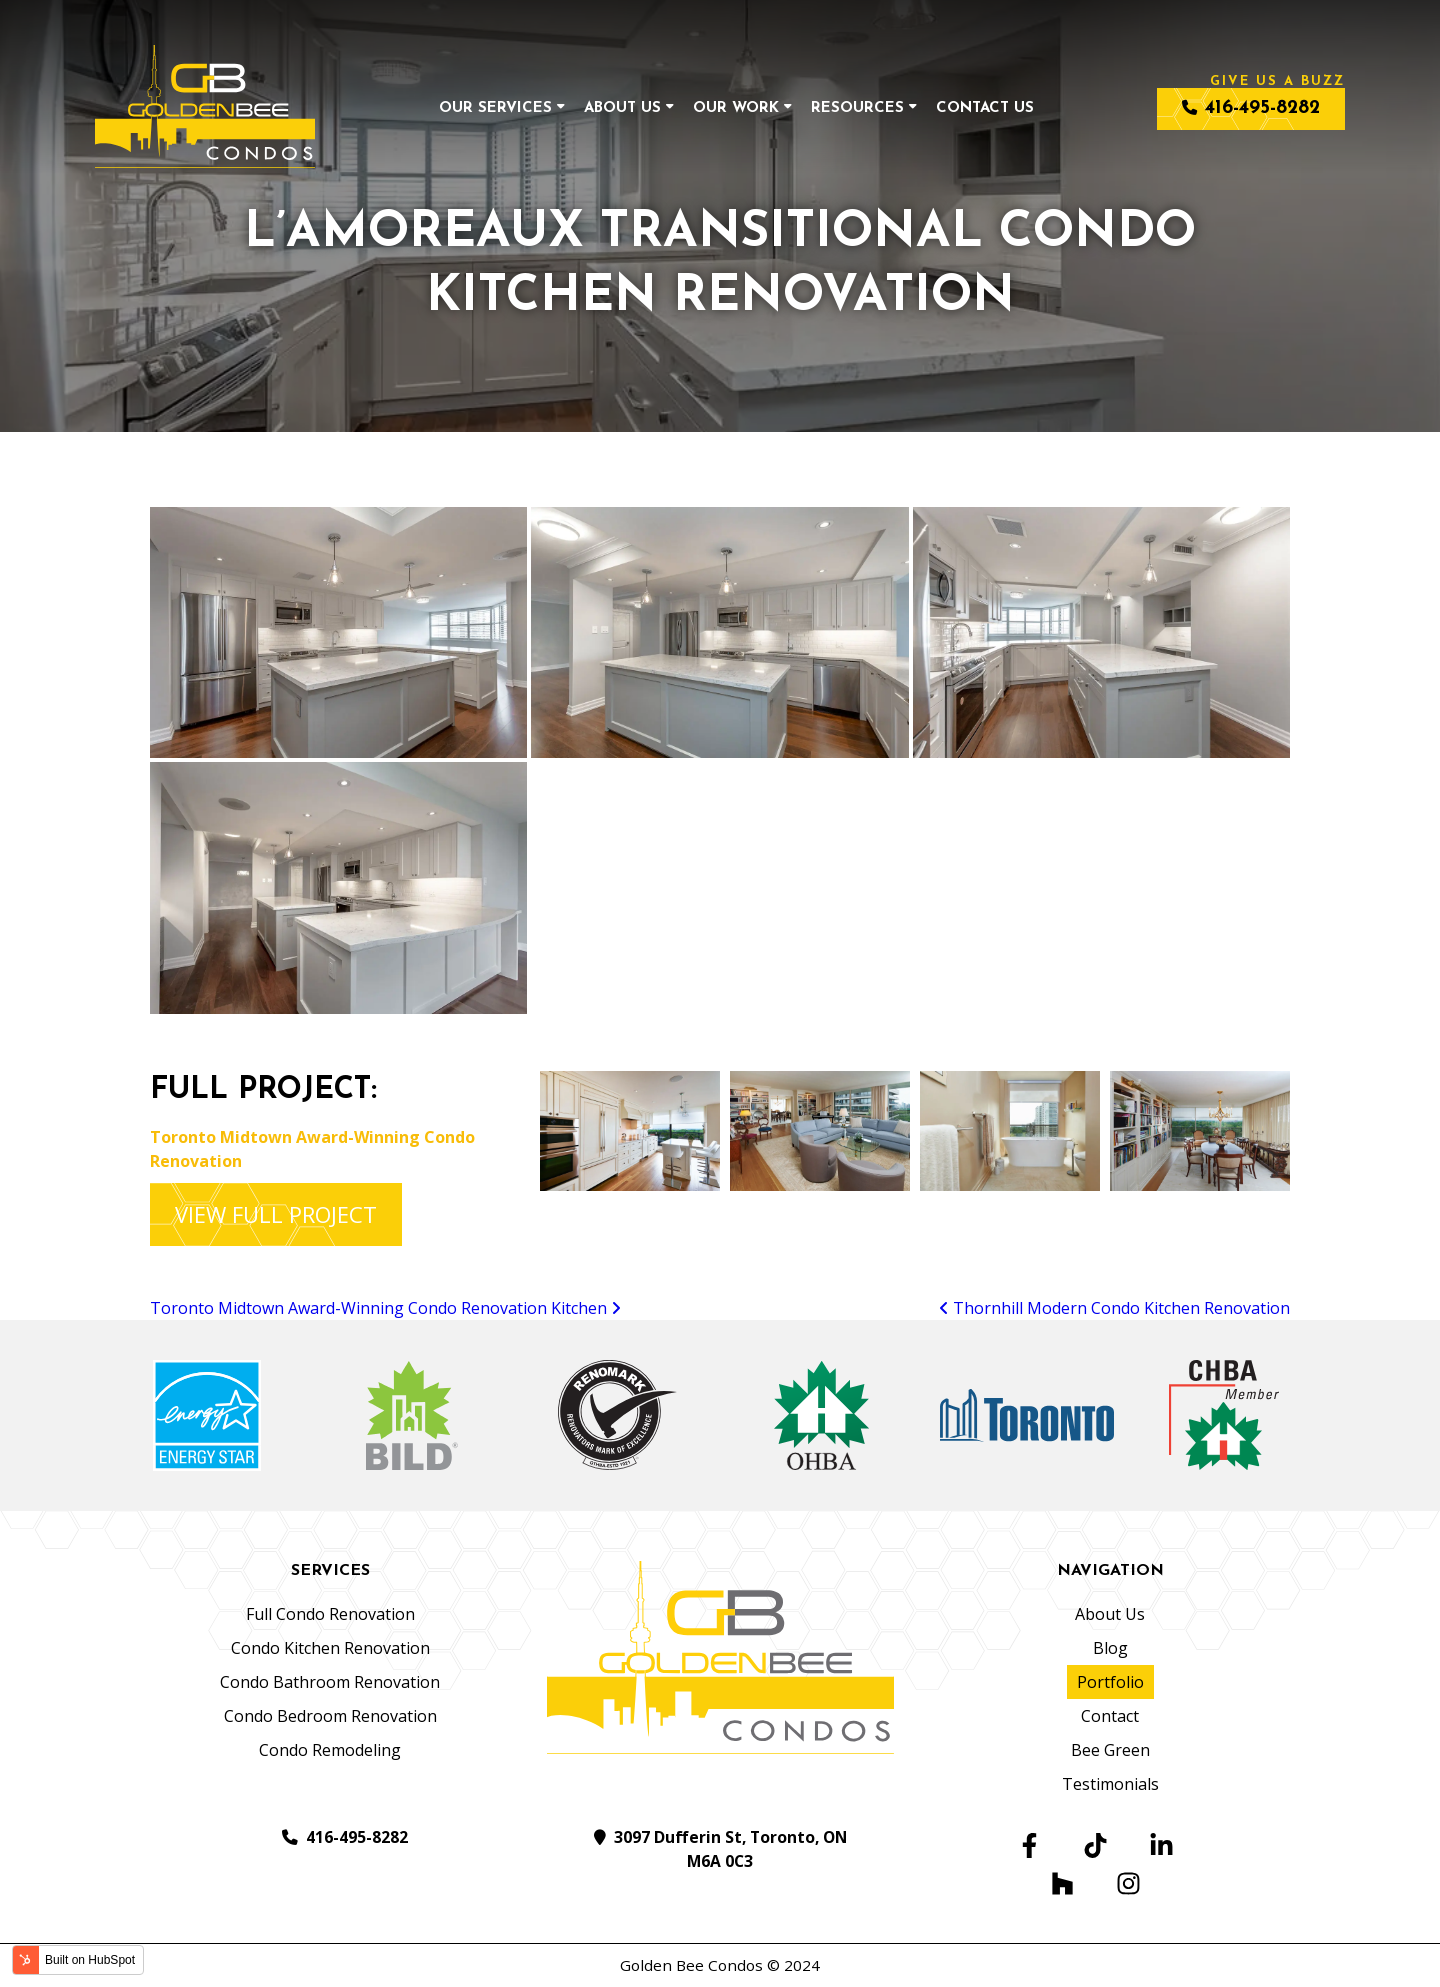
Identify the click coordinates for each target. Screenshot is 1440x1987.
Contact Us (985, 108)
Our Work (736, 108)
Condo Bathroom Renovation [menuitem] (330, 1682)
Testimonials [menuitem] (1110, 1784)
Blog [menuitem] (1110, 1648)
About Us (622, 108)
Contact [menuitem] (1110, 1716)
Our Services (495, 108)
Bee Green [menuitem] (1110, 1750)
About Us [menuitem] (1110, 1614)
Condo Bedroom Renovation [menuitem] (330, 1716)
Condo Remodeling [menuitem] (330, 1750)
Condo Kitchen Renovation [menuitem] (330, 1648)
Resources (857, 108)
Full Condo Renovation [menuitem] (330, 1614)
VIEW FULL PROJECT (276, 1214)
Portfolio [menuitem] (1110, 1682)
